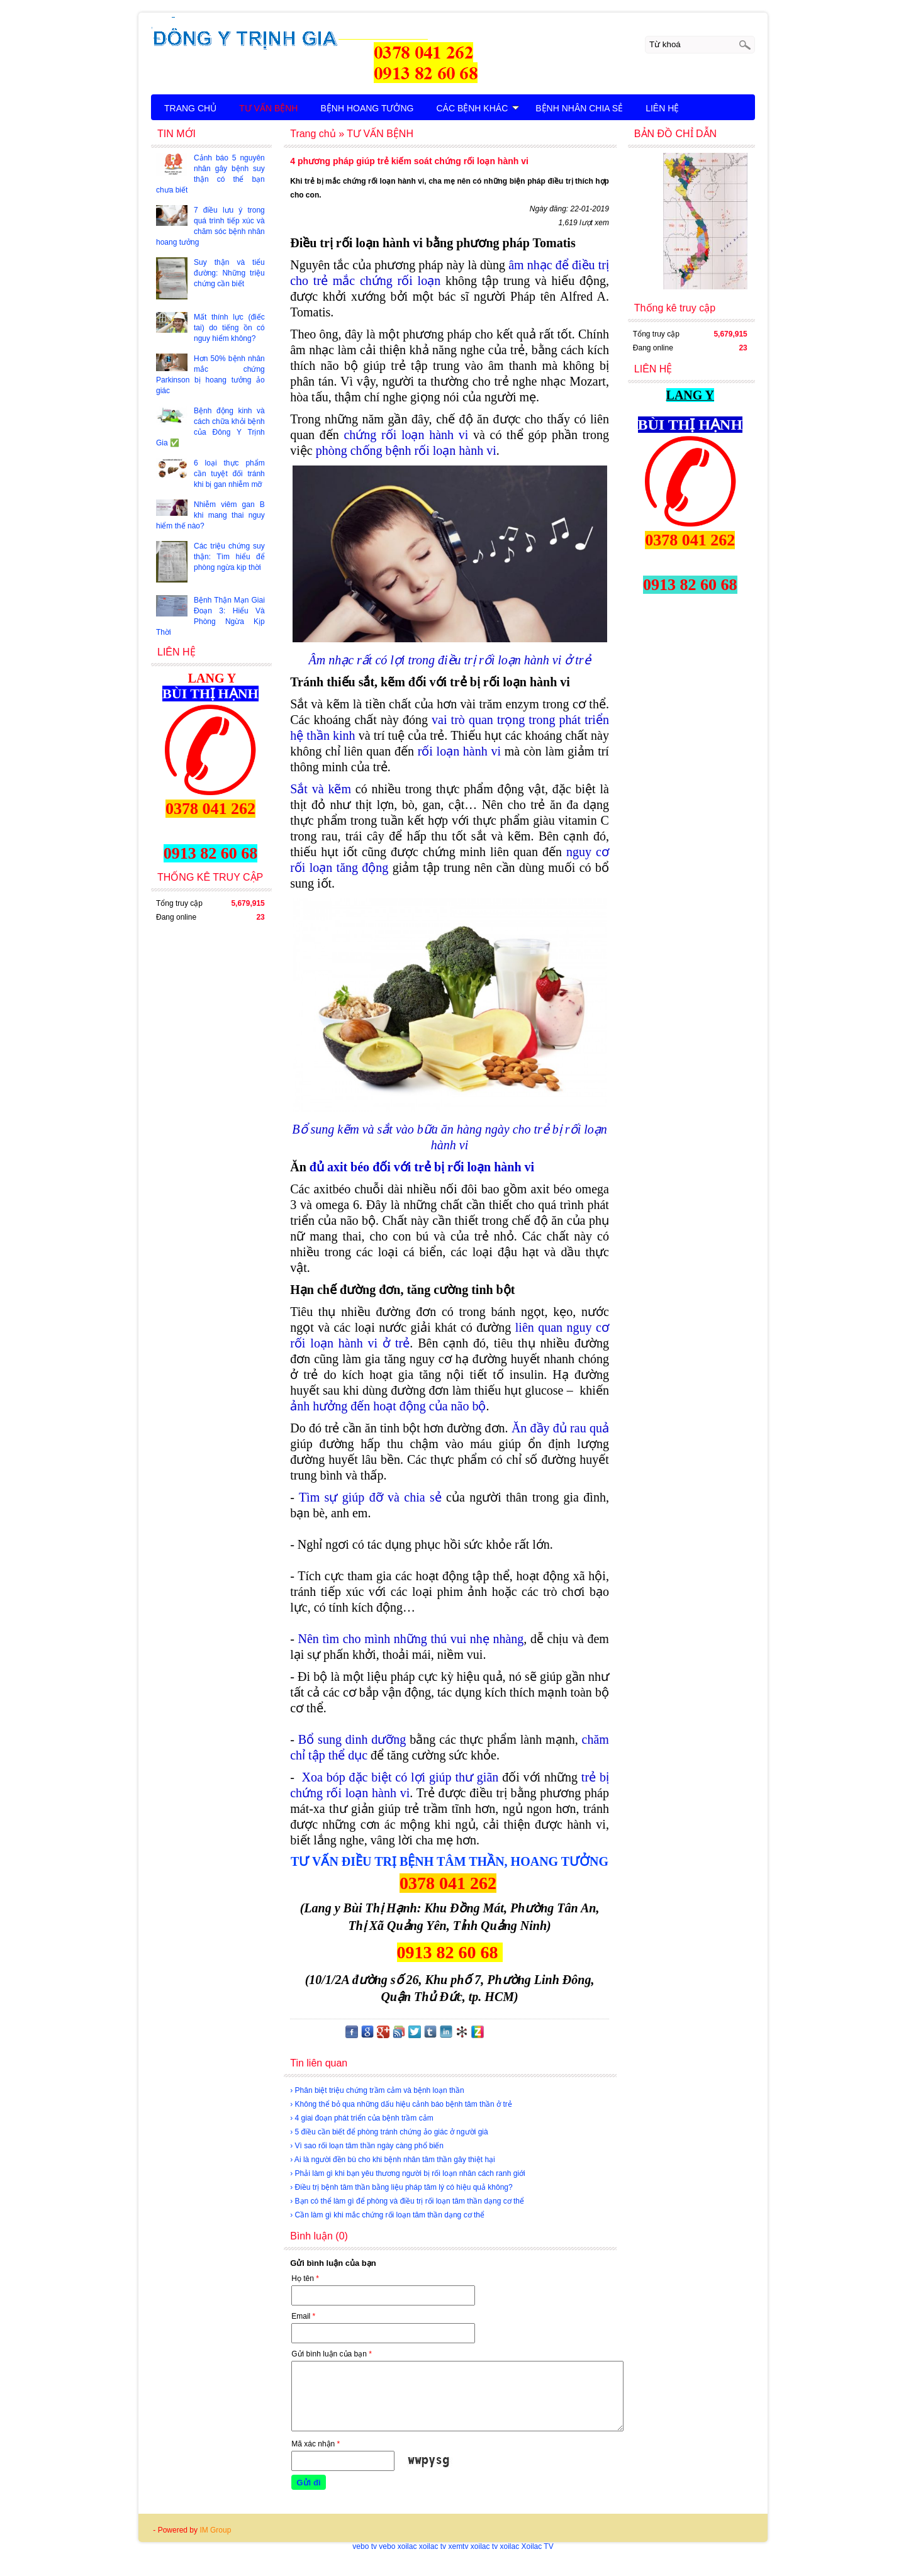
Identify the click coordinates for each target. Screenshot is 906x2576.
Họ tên (305, 2278)
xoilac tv (432, 2546)
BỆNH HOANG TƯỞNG (366, 108)
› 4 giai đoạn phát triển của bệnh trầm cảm (361, 2118)
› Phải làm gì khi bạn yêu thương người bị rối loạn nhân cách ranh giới (407, 2173)
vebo (387, 2546)
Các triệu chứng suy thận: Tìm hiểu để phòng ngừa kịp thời (229, 557)
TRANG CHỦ (190, 108)
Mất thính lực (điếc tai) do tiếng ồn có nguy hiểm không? (229, 328)
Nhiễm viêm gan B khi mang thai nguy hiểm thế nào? (210, 515)
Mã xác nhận (315, 2443)
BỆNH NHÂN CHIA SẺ (579, 108)
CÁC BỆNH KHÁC (477, 108)
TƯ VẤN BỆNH (268, 108)
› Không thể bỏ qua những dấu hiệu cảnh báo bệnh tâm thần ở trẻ (401, 2104)
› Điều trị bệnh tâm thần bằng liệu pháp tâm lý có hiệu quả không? (401, 2187)
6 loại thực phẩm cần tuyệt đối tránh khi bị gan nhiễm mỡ (229, 474)
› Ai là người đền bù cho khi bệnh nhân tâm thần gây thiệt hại (392, 2159)
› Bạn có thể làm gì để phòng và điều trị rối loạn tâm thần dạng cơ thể (407, 2201)
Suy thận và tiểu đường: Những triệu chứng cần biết (229, 273)
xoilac (407, 2546)
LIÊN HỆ (662, 108)
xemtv (458, 2546)
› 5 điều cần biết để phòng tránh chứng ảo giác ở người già (389, 2131)
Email (303, 2316)
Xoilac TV (538, 2546)
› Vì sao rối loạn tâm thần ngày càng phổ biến (367, 2145)
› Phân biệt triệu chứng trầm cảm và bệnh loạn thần (377, 2090)
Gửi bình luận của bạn (331, 2354)
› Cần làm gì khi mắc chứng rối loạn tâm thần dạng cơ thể (387, 2215)
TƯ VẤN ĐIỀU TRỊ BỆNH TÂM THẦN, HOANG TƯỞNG (449, 1861)
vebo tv (364, 2546)
